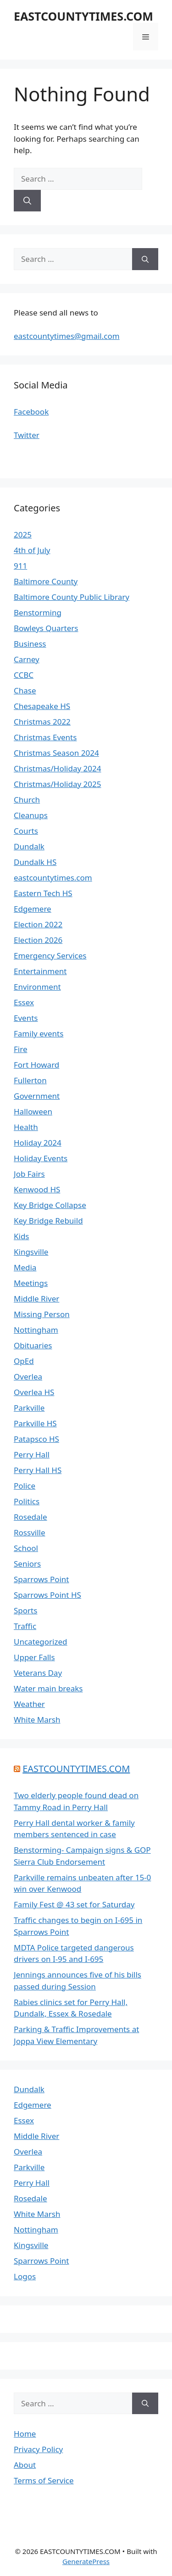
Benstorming (37, 612)
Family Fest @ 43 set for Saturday (74, 1904)
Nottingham (36, 1329)
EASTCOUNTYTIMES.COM (83, 16)
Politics (26, 1501)
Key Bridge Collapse (50, 1205)
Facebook (31, 411)
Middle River (36, 1298)
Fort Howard (36, 1064)
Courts (26, 830)
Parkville (29, 1407)
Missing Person (42, 1314)
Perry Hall (32, 1454)
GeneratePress (86, 2561)
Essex (24, 1002)
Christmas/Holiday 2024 (57, 768)
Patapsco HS (36, 1439)
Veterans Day (38, 1672)
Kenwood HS (37, 1189)
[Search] (27, 201)
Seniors (27, 1563)
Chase (25, 690)
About (25, 2465)
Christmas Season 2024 (56, 753)
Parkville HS (35, 1423)
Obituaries (33, 1345)
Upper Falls (34, 1657)
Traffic (25, 1626)
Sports (25, 1610)
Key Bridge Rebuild (48, 1220)
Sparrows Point (41, 1579)
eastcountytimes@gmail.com (67, 336)
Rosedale (30, 1517)
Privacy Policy (38, 2449)
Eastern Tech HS (43, 893)
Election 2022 (38, 924)
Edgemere (32, 908)
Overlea (28, 1376)
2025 (23, 534)
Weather (29, 1704)
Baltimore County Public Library (71, 597)
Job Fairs (29, 1174)
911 (20, 565)
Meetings (31, 1283)
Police (24, 1485)
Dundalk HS (35, 862)
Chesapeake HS (42, 706)
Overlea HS (34, 1392)
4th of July (32, 550)
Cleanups (31, 815)
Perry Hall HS (37, 1470)
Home (25, 2433)
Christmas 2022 (42, 721)
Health (26, 1127)
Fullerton (30, 1080)
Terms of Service (44, 2480)
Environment (37, 986)
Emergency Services (50, 955)
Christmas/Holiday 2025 (57, 784)
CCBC (23, 675)
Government (37, 1096)
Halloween (33, 1111)
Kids (21, 1236)
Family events (38, 1033)
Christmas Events (45, 737)
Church (27, 799)
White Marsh (37, 1719)
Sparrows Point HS (47, 1595)
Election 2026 (38, 940)
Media (25, 1267)
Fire (20, 1049)
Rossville (29, 1532)
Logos (25, 2276)
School (26, 1548)
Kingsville (31, 1251)
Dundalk (29, 846)
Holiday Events (40, 1158)
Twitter (26, 435)
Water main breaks (48, 1688)
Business (30, 643)
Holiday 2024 (37, 1142)
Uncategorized (40, 1641)
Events (26, 1018)
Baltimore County (46, 581)
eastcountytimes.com (53, 877)
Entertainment (40, 971)
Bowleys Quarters (46, 628)
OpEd (24, 1361)
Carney (26, 659)
